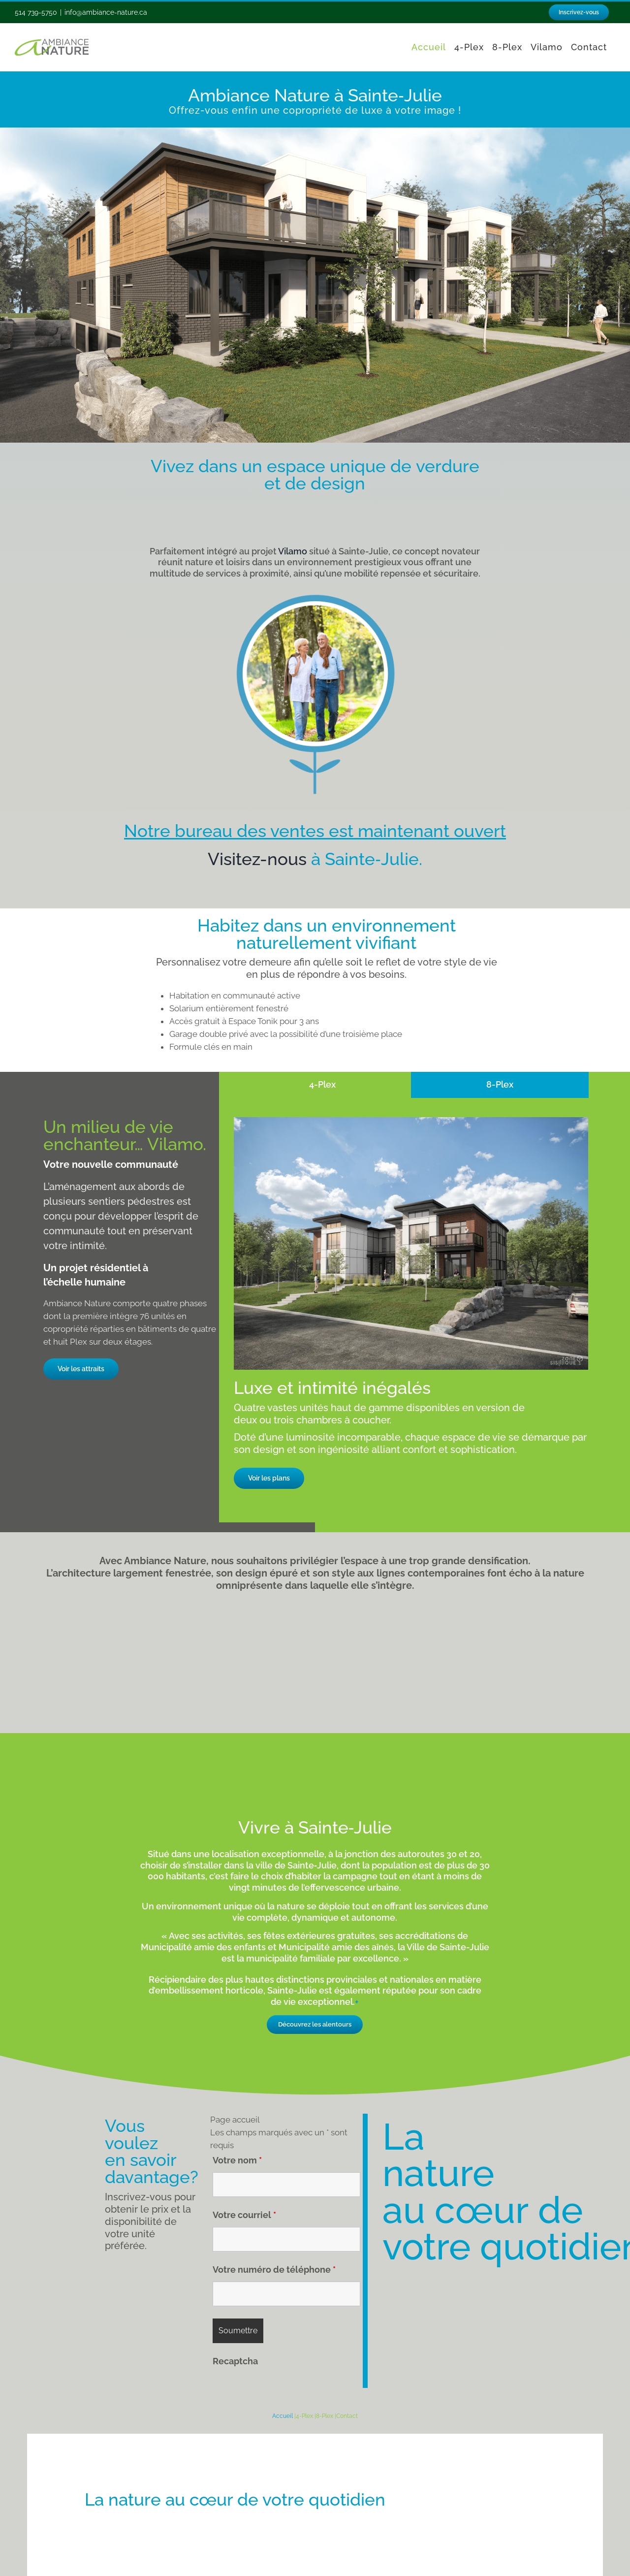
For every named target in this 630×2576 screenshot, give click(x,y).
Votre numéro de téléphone (274, 2269)
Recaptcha (235, 2361)
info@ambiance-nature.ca (105, 12)
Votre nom (237, 2160)
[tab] (322, 1085)
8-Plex (324, 2416)
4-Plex (304, 2416)
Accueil (282, 2416)
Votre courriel (244, 2215)
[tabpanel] (411, 1307)
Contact (347, 2416)
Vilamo (292, 551)
